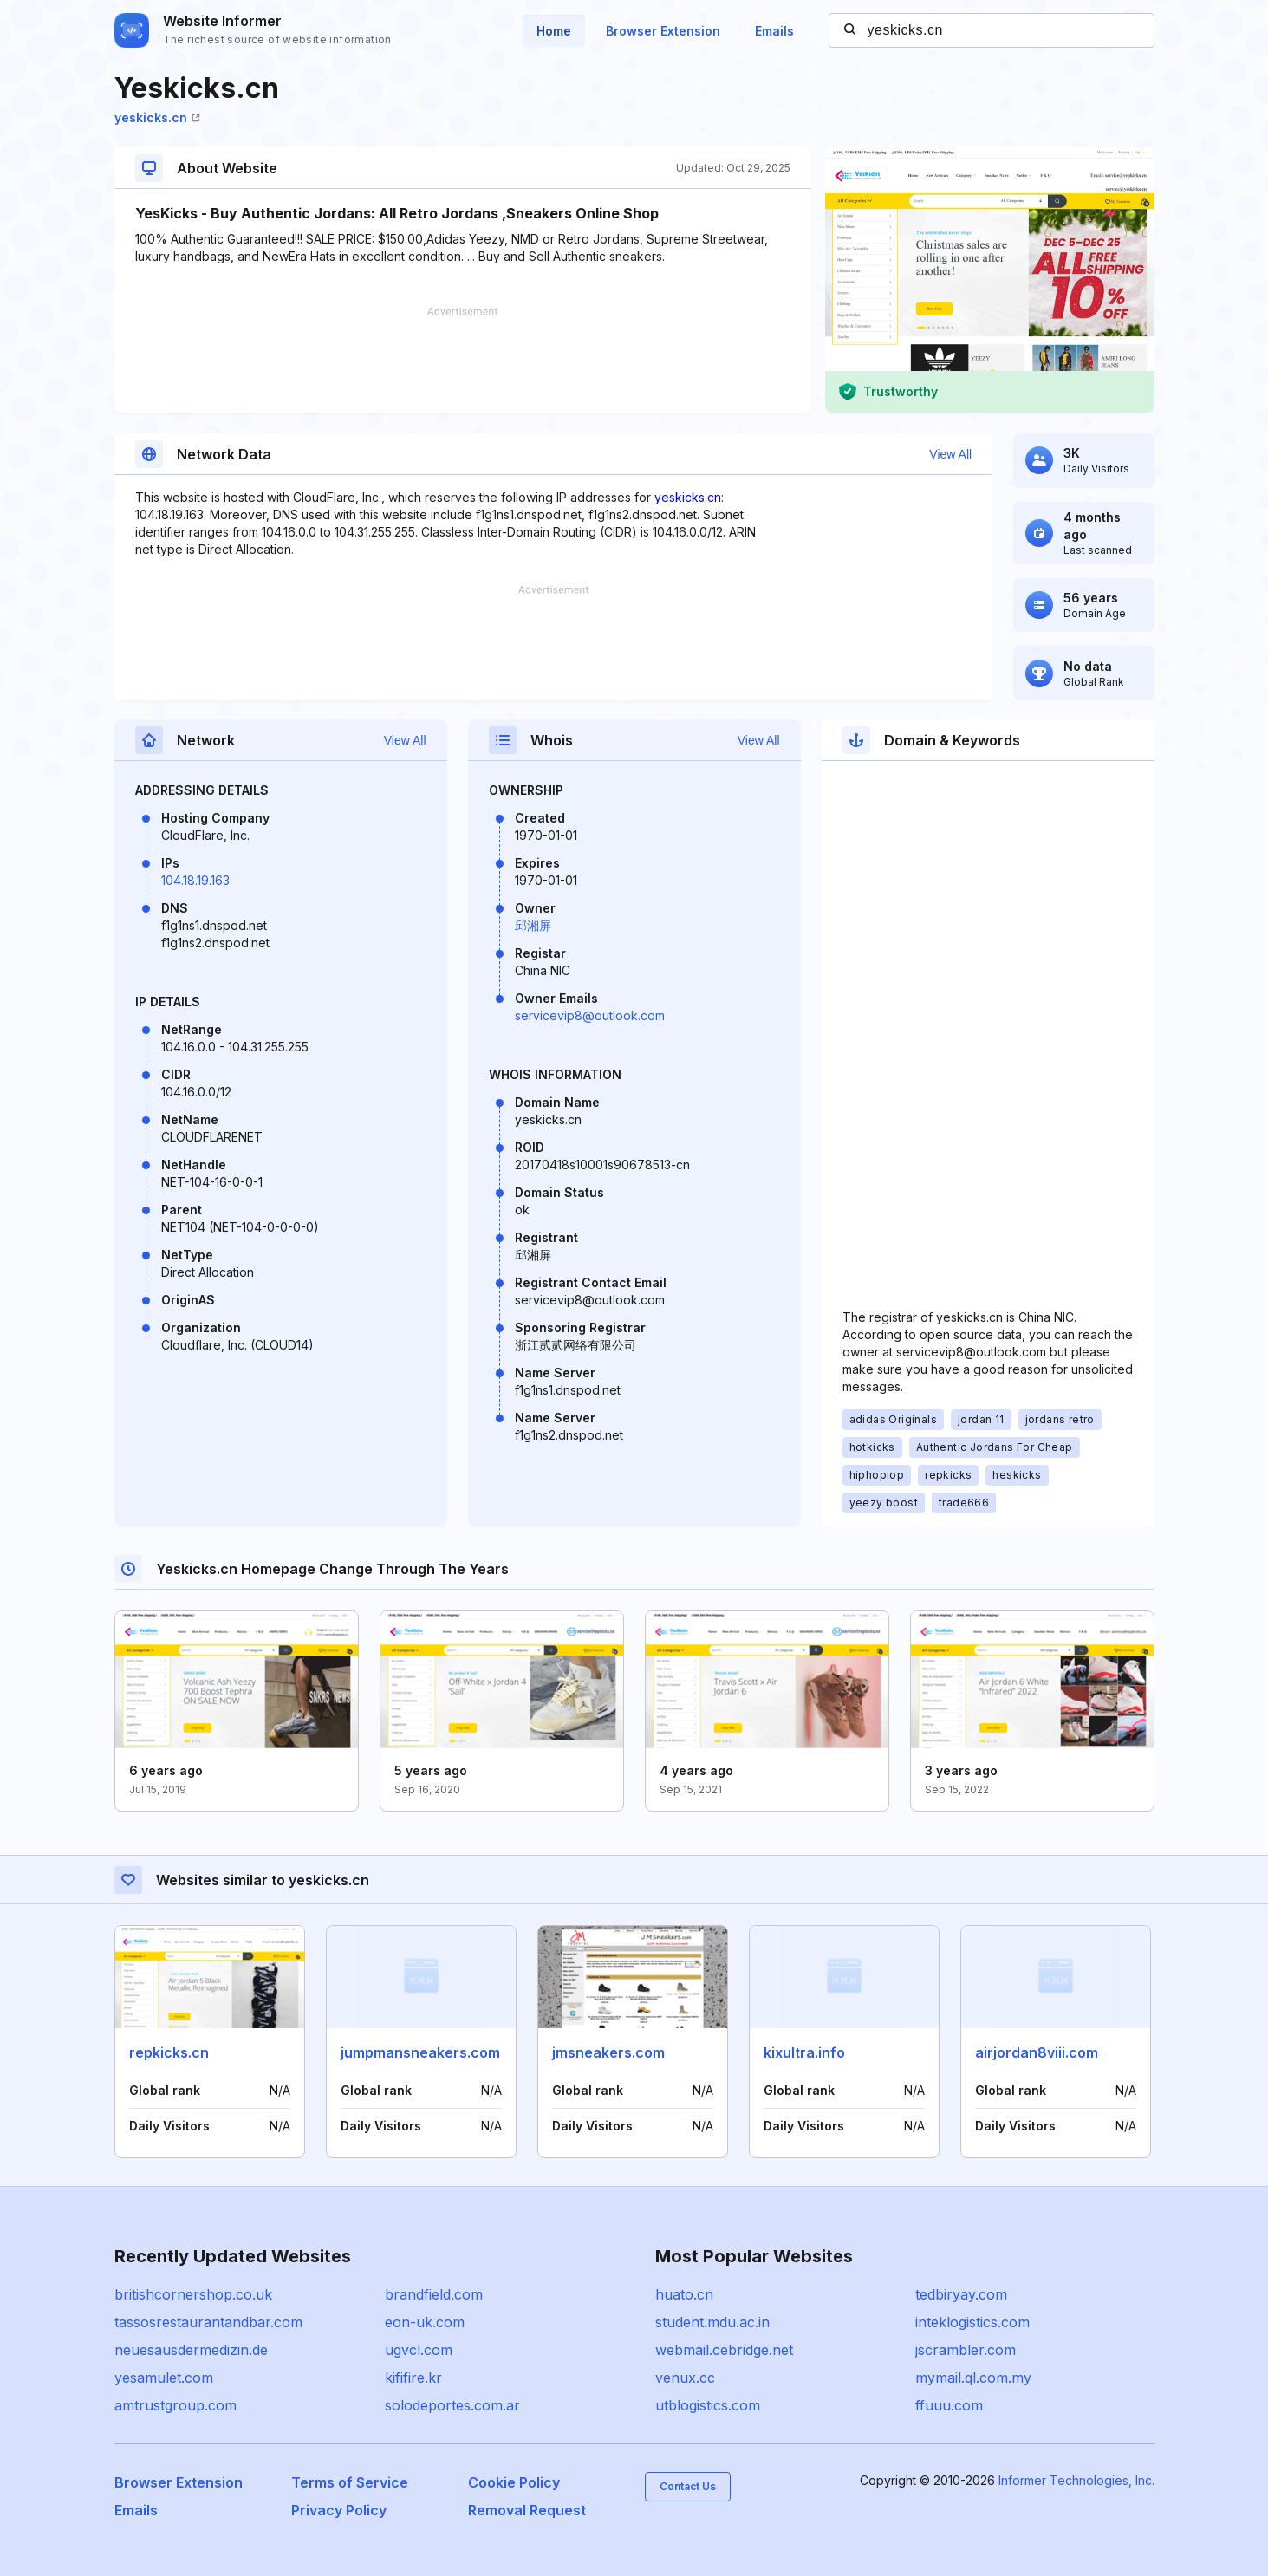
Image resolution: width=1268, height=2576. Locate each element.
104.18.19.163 (195, 880)
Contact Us (688, 2486)
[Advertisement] (462, 360)
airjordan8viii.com (1036, 2052)
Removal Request (527, 2510)
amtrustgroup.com (175, 2405)
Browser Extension (663, 30)
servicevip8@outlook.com (590, 1015)
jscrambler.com (965, 2349)
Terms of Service (349, 2482)
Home (553, 30)
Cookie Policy (514, 2482)
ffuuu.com (949, 2405)
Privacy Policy (339, 2510)
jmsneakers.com (608, 2052)
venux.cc (685, 2377)
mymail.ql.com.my (973, 2377)
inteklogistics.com (972, 2322)
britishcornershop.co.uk (193, 2294)
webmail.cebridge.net (724, 2349)
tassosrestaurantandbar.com (208, 2322)
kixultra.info (804, 2052)
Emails (774, 30)
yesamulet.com (163, 2377)
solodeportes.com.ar (452, 2405)
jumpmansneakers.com (420, 2052)
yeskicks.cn (157, 117)
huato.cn (684, 2294)
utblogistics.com (707, 2405)
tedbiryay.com (961, 2294)
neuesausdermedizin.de (191, 2349)
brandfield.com (434, 2294)
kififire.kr (413, 2377)
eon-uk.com (425, 2322)
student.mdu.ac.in (712, 2322)
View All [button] (950, 454)
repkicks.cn (169, 2052)
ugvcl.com (418, 2349)
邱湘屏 (533, 925)
